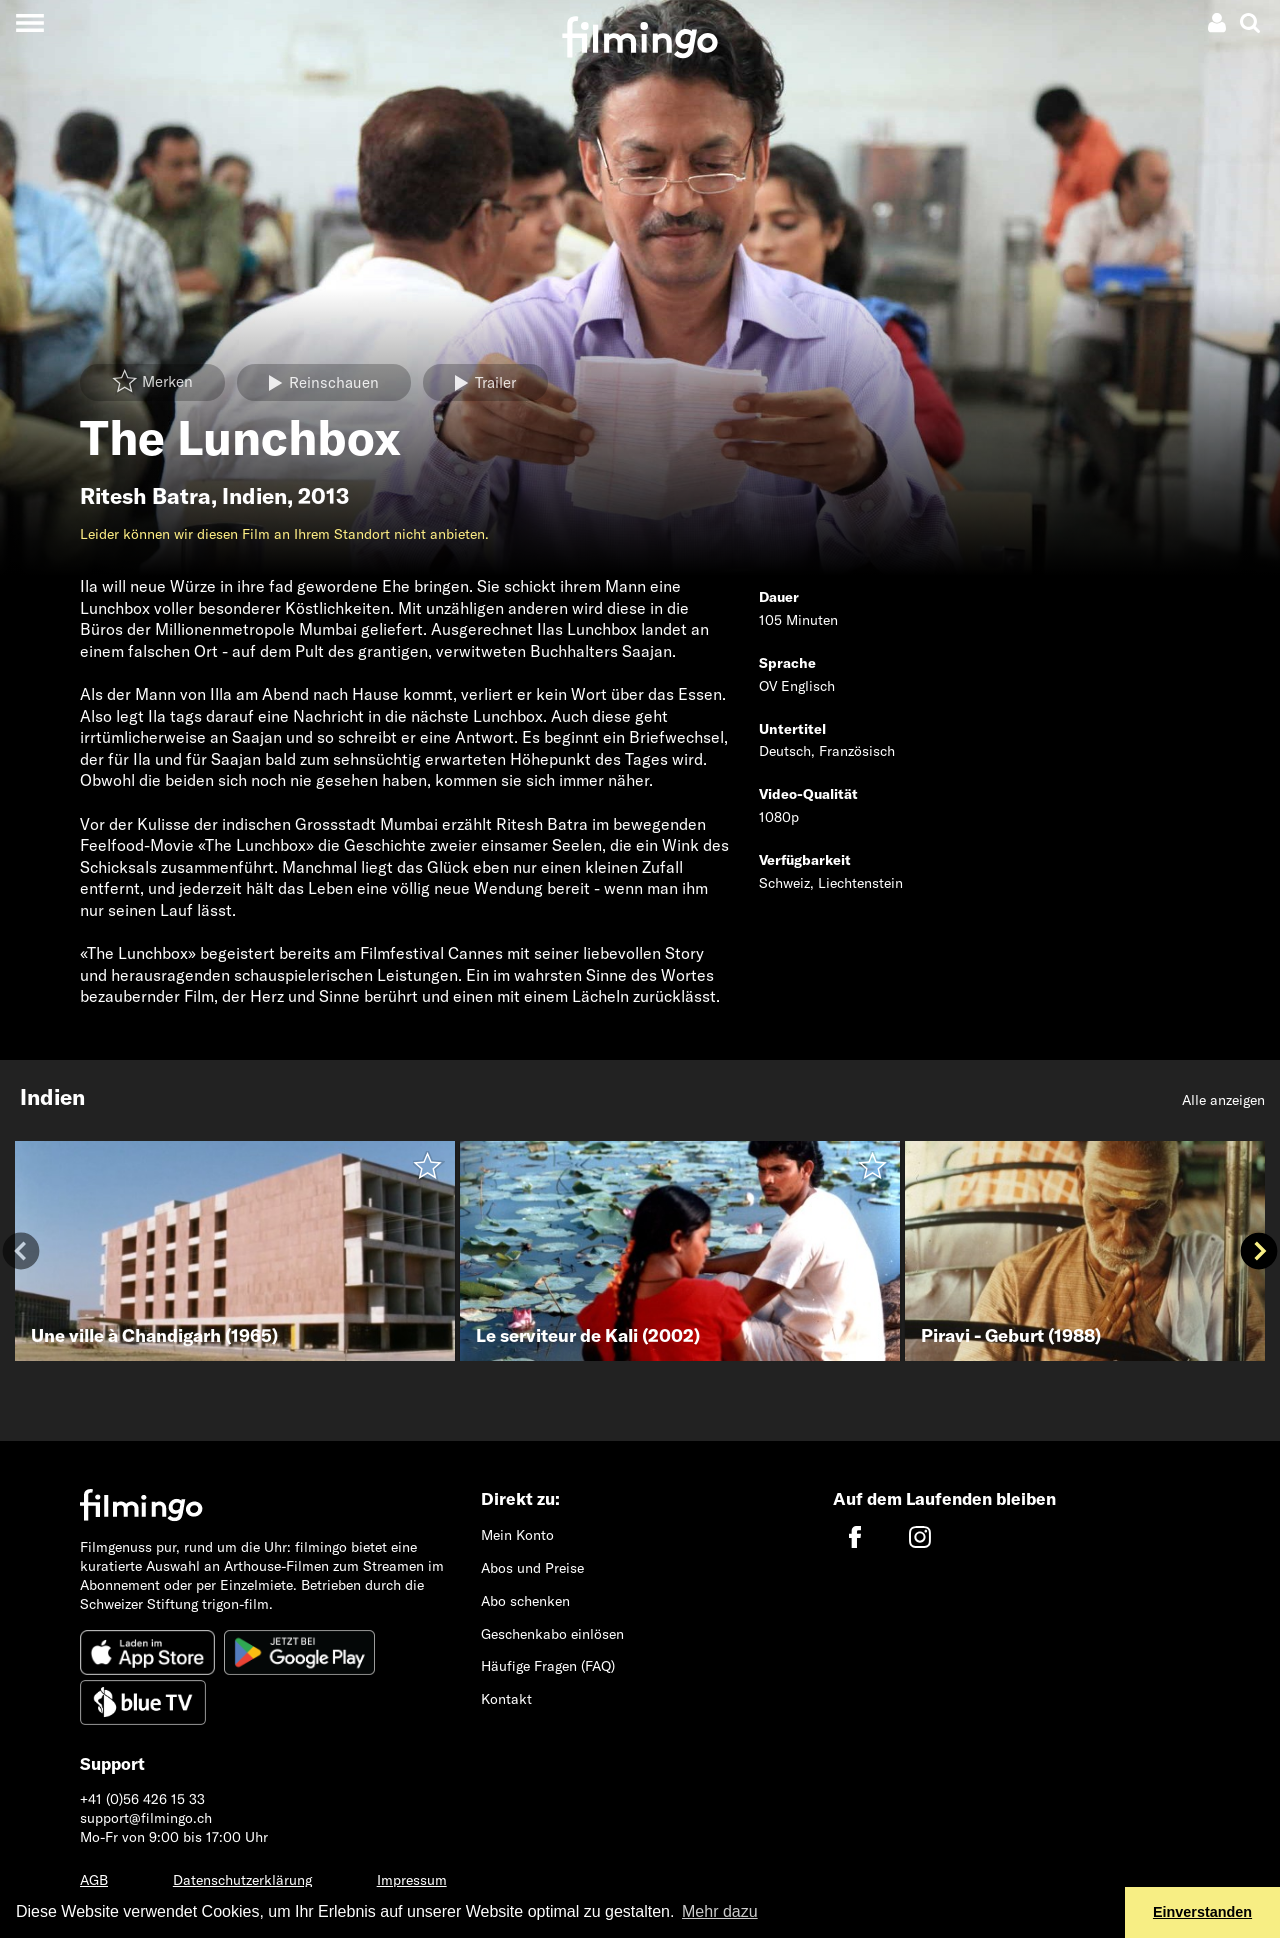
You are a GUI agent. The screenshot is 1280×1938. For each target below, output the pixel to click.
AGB (94, 1880)
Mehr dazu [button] (720, 1911)
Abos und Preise (532, 1568)
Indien (254, 496)
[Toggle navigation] (29, 22)
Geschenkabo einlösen (552, 1634)
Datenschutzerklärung (242, 1880)
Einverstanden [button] (1202, 1912)
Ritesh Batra (145, 496)
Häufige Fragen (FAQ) (548, 1666)
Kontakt (506, 1699)
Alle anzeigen (1223, 1100)
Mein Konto (517, 1535)
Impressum (412, 1880)
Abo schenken (525, 1601)
